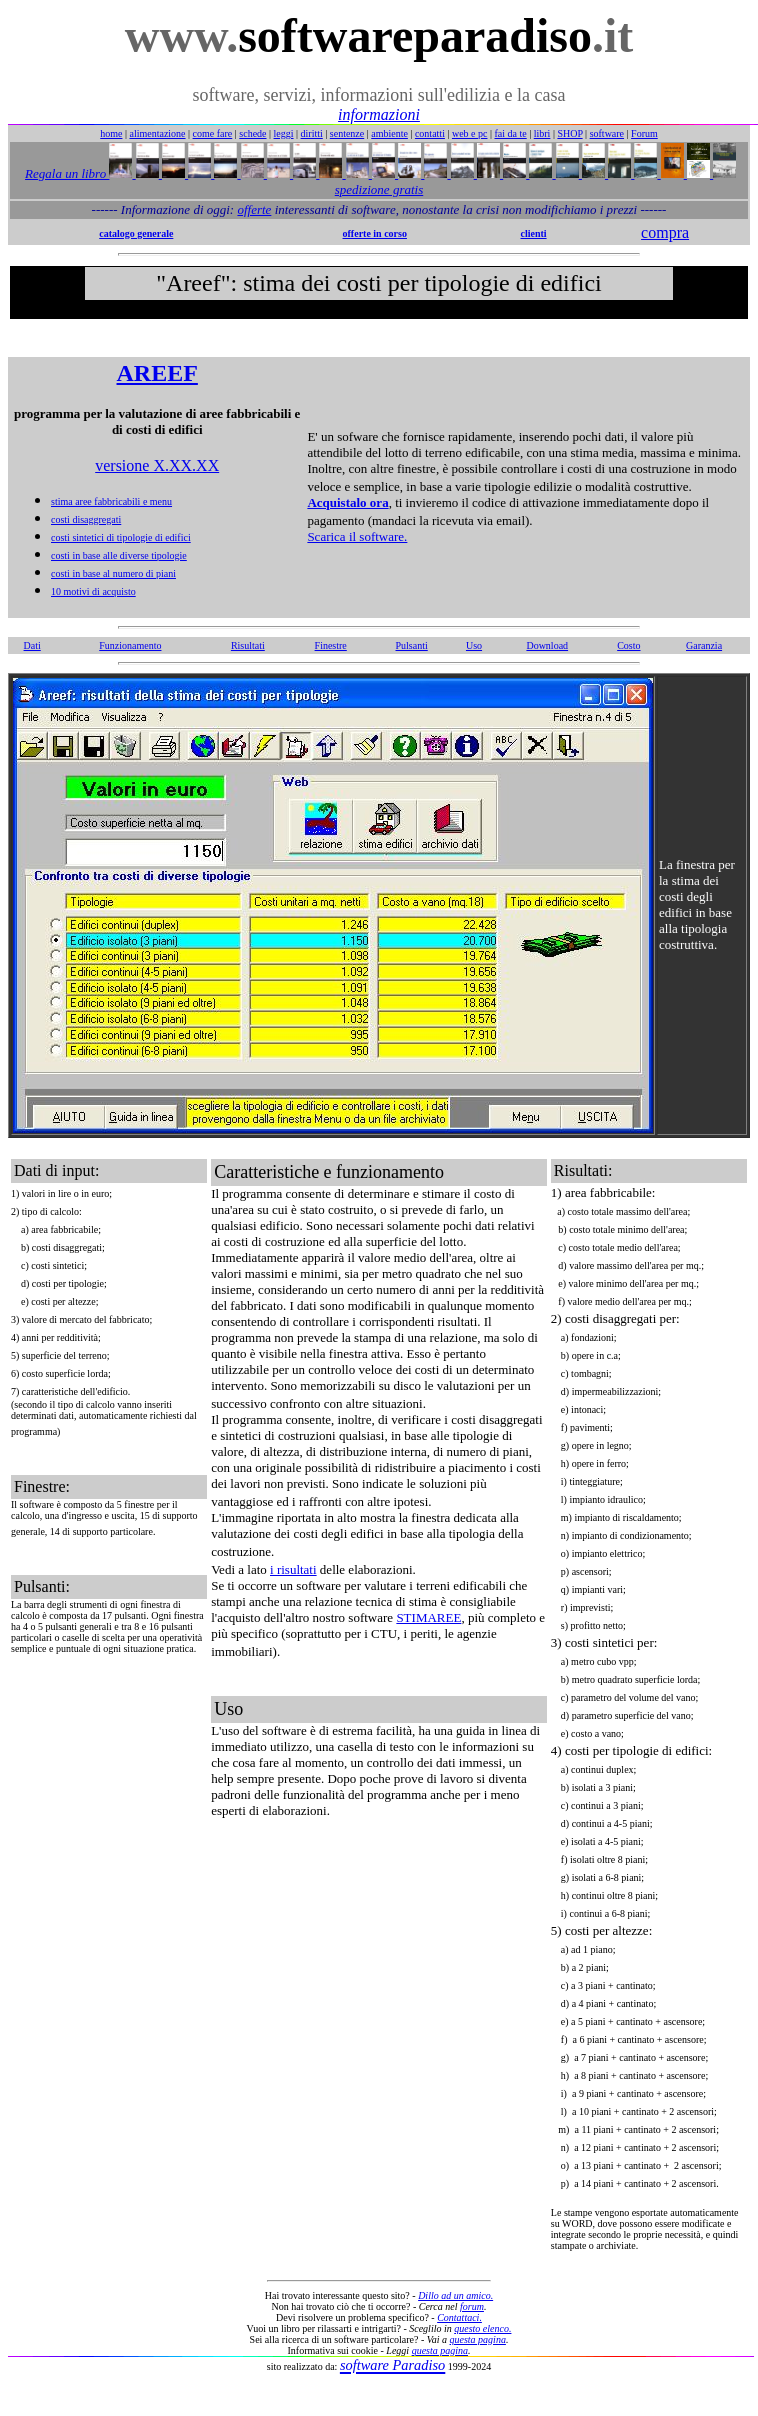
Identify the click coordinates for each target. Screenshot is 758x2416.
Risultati (248, 645)
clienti (533, 233)
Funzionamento (130, 645)
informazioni (379, 114)
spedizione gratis (379, 189)
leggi (284, 133)
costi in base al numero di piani (113, 573)
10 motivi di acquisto (93, 591)
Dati (32, 645)
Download (547, 645)
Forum (644, 133)
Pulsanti (412, 645)
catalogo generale (136, 233)
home (111, 133)
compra (665, 232)
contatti (430, 133)
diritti (312, 133)
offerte (254, 209)
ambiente (389, 133)
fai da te (511, 133)
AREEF (157, 373)
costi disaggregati (86, 519)
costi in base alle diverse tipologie (119, 555)
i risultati (293, 1569)
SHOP (569, 133)
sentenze (347, 133)
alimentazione (157, 133)
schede (252, 133)
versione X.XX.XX (157, 465)
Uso (474, 645)
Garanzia (704, 645)
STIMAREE (428, 1617)
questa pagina (478, 2339)
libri (542, 133)
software (607, 133)
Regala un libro (67, 173)
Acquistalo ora (347, 502)
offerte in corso (375, 233)
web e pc (470, 133)
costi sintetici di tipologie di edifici (121, 537)
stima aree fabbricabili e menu (111, 501)
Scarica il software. (357, 536)
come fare (213, 133)
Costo (628, 645)
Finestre (331, 645)
